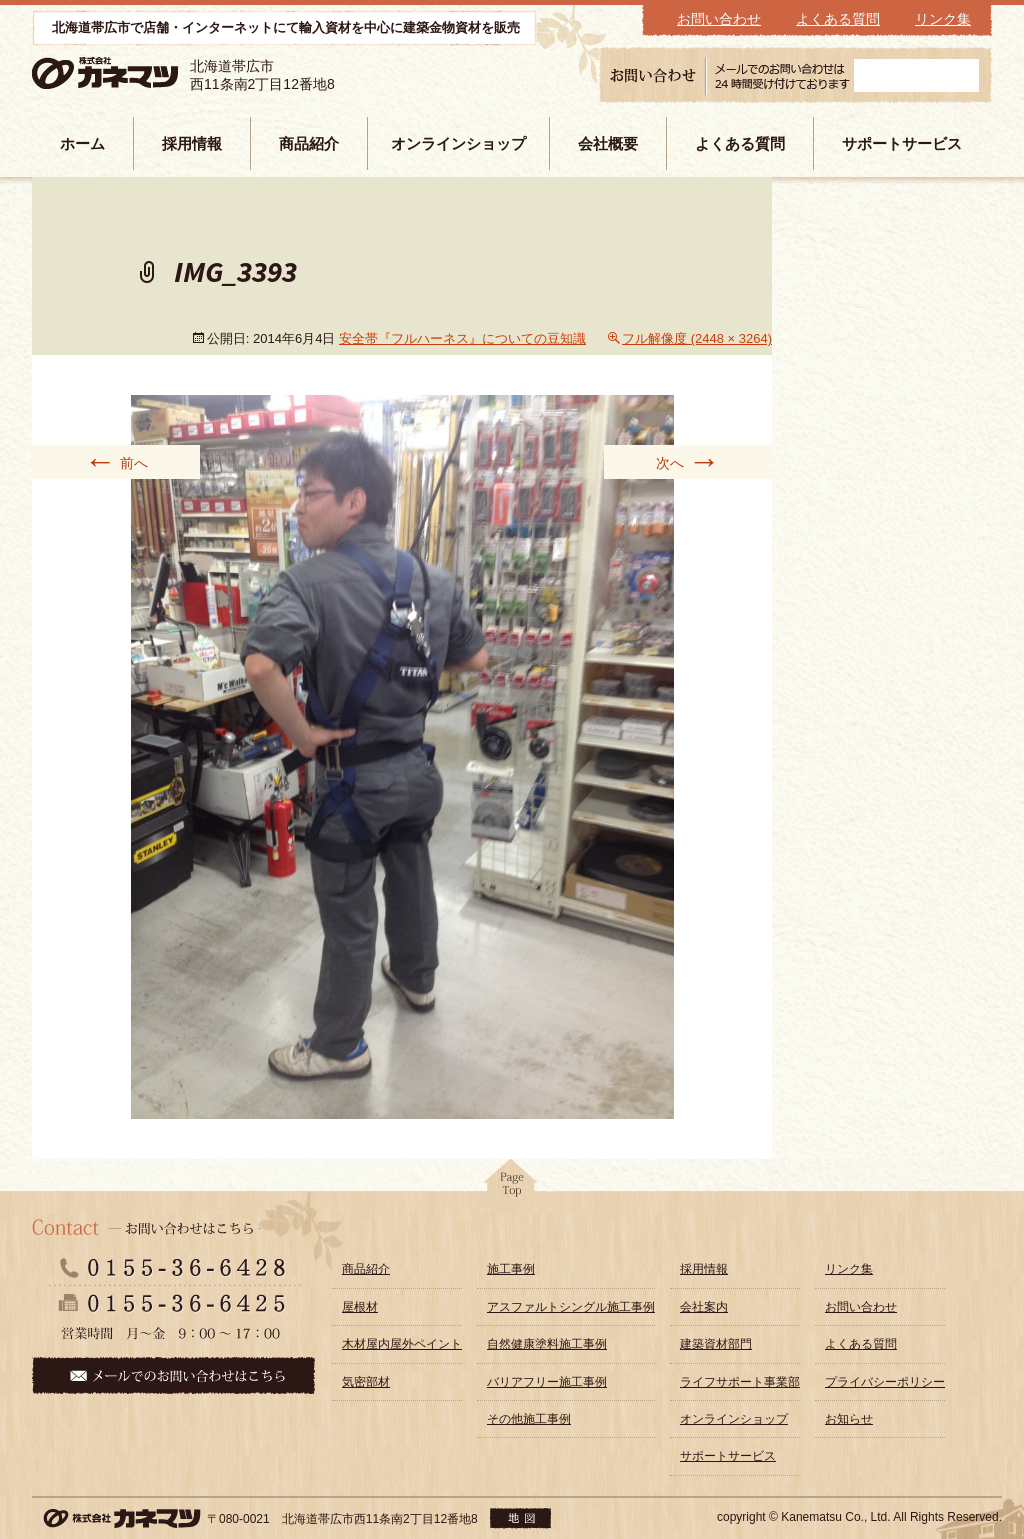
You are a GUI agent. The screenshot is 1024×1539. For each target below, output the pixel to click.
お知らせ (849, 1419)
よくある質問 (838, 19)
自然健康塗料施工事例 (547, 1344)
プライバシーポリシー (885, 1382)
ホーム (82, 143)
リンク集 (943, 19)
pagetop (512, 1184)
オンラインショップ (458, 143)
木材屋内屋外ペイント (402, 1344)
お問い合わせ (719, 19)
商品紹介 (309, 143)
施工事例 (511, 1269)
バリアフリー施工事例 (547, 1382)
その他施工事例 (529, 1419)
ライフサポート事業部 (740, 1382)
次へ (688, 462)
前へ (116, 462)
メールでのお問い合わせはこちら (173, 1375)
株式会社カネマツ (134, 73)
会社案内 (704, 1307)
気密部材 (366, 1382)
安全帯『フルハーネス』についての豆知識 (462, 338)
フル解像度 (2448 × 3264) (697, 338)
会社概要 (608, 143)
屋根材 (360, 1307)
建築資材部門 (716, 1344)
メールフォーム (916, 75)
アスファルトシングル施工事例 (571, 1307)
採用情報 (192, 143)
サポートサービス (902, 143)
